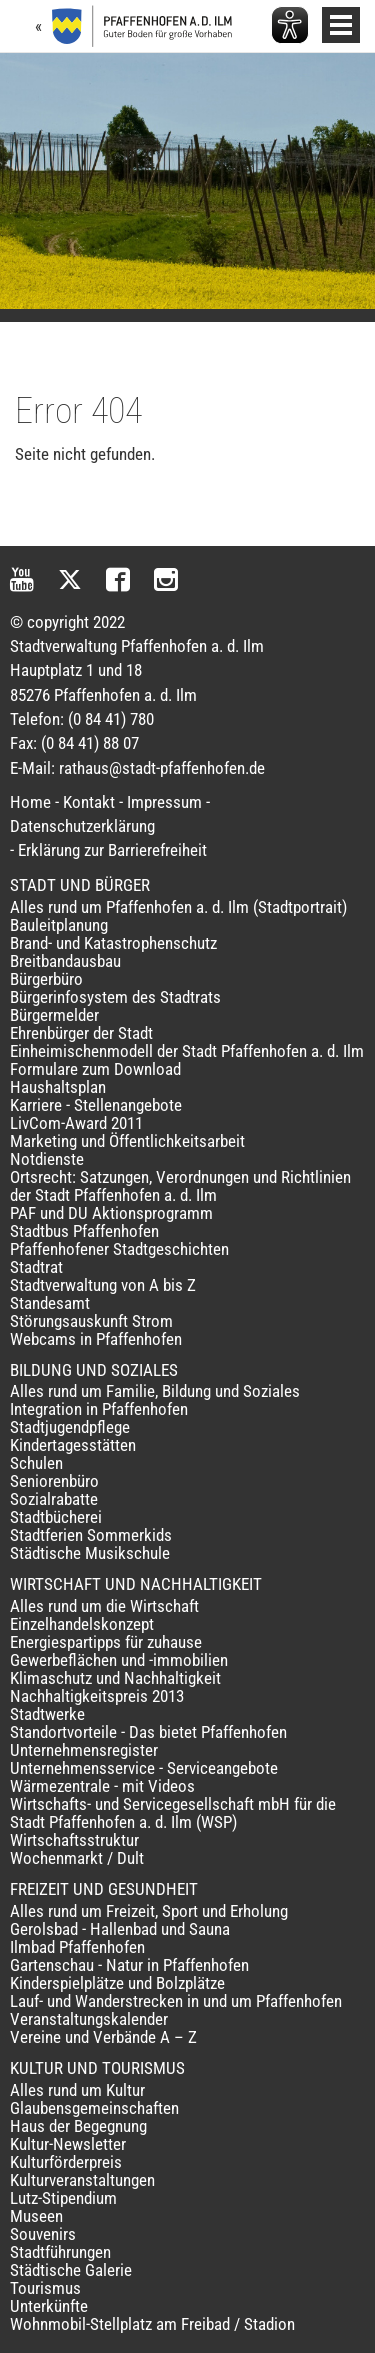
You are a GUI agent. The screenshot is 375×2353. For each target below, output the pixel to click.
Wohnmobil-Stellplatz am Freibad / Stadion (152, 2324)
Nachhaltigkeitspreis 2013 (97, 1696)
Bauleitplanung (59, 925)
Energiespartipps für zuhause (106, 1642)
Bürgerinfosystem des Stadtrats (115, 997)
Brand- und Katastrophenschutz (113, 943)
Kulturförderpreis (66, 2162)
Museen (36, 2216)
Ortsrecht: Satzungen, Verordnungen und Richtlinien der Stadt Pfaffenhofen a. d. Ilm (180, 1186)
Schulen (36, 1463)
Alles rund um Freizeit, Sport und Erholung (149, 1911)
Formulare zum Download (95, 1069)
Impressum (164, 802)
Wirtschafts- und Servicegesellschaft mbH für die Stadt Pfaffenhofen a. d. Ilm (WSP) (173, 1813)
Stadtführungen (60, 2252)
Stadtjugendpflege (70, 1427)
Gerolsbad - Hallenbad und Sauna (120, 1929)
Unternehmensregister (84, 1750)
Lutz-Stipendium (63, 2198)
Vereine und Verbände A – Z (103, 2037)
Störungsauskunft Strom (91, 1321)
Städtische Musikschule (90, 1553)
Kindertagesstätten (73, 1445)
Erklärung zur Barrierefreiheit (112, 850)
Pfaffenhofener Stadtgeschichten (119, 1249)
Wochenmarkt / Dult (77, 1858)
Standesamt (50, 1303)
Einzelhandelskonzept (82, 1624)
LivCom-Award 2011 (76, 1123)
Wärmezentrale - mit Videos (102, 1786)
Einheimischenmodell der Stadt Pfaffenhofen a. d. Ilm (187, 1051)
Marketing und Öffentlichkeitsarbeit (127, 1141)
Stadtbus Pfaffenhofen (84, 1231)
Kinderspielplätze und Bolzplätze (117, 1983)
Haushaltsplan (58, 1087)
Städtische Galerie (71, 2270)
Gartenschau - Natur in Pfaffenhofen (129, 1965)
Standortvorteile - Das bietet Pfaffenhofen (148, 1732)
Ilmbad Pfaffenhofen (77, 1947)
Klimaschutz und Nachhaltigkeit (115, 1678)
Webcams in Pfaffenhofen (96, 1339)
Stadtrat (36, 1267)
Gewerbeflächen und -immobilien (119, 1660)
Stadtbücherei (56, 1517)
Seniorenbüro (54, 1481)
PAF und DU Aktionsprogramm (111, 1213)
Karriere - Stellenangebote (96, 1105)
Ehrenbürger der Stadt (81, 1033)
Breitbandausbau (65, 961)
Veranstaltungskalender (89, 2019)
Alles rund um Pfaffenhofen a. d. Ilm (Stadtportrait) (178, 907)
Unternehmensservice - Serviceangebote (144, 1768)
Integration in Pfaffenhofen (99, 1409)
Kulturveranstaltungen (82, 2180)
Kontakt (89, 802)
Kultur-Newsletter (68, 2144)
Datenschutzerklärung (82, 826)
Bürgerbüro (46, 979)
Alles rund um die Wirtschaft (104, 1606)
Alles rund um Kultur (77, 2090)
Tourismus (45, 2288)
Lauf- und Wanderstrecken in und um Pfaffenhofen (176, 2001)
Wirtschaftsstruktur (74, 1840)
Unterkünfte (49, 2306)
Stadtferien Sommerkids (91, 1535)
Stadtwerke (47, 1714)
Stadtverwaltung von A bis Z (103, 1285)
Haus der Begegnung (78, 2126)
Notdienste (47, 1159)
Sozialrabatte (54, 1499)
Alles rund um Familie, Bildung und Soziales (155, 1391)
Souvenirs (43, 2234)
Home (30, 802)
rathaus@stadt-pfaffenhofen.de (162, 768)
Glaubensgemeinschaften (94, 2108)
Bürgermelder (54, 1015)
